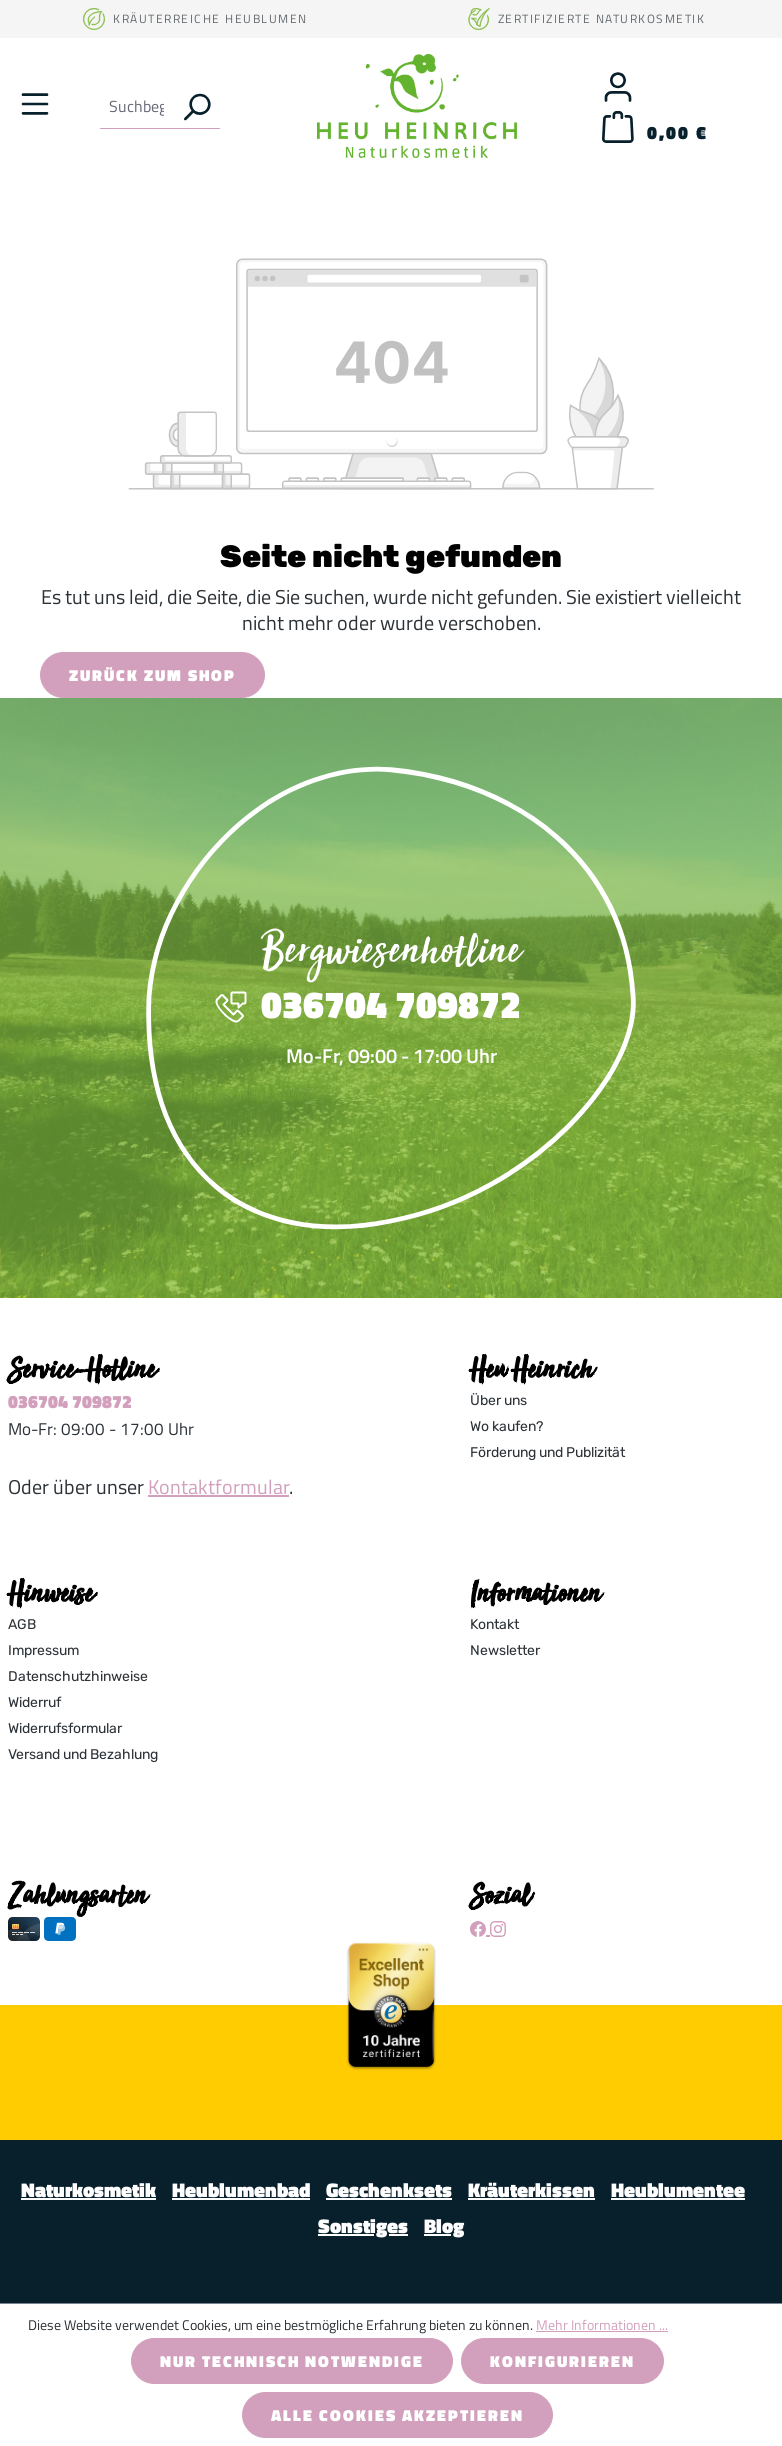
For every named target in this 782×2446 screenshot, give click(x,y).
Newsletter (505, 1650)
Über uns (498, 1400)
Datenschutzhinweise (78, 1676)
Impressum (43, 1650)
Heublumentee (678, 2189)
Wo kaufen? (506, 1426)
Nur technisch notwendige (292, 2361)
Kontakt (494, 1624)
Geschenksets (389, 2189)
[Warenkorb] (655, 133)
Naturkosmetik (88, 2189)
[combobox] (136, 106)
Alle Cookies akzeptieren (397, 2415)
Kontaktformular (218, 1486)
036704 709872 (70, 1401)
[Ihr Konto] (618, 86)
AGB (22, 1624)
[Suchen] (196, 106)
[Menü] (35, 102)
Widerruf (34, 1702)
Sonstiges (363, 2225)
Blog (444, 2225)
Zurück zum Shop (152, 675)
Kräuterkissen (531, 2189)
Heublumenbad (241, 2189)
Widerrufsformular (65, 1728)
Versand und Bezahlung (83, 1754)
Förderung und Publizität (547, 1452)
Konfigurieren (562, 2361)
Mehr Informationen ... (602, 2324)
